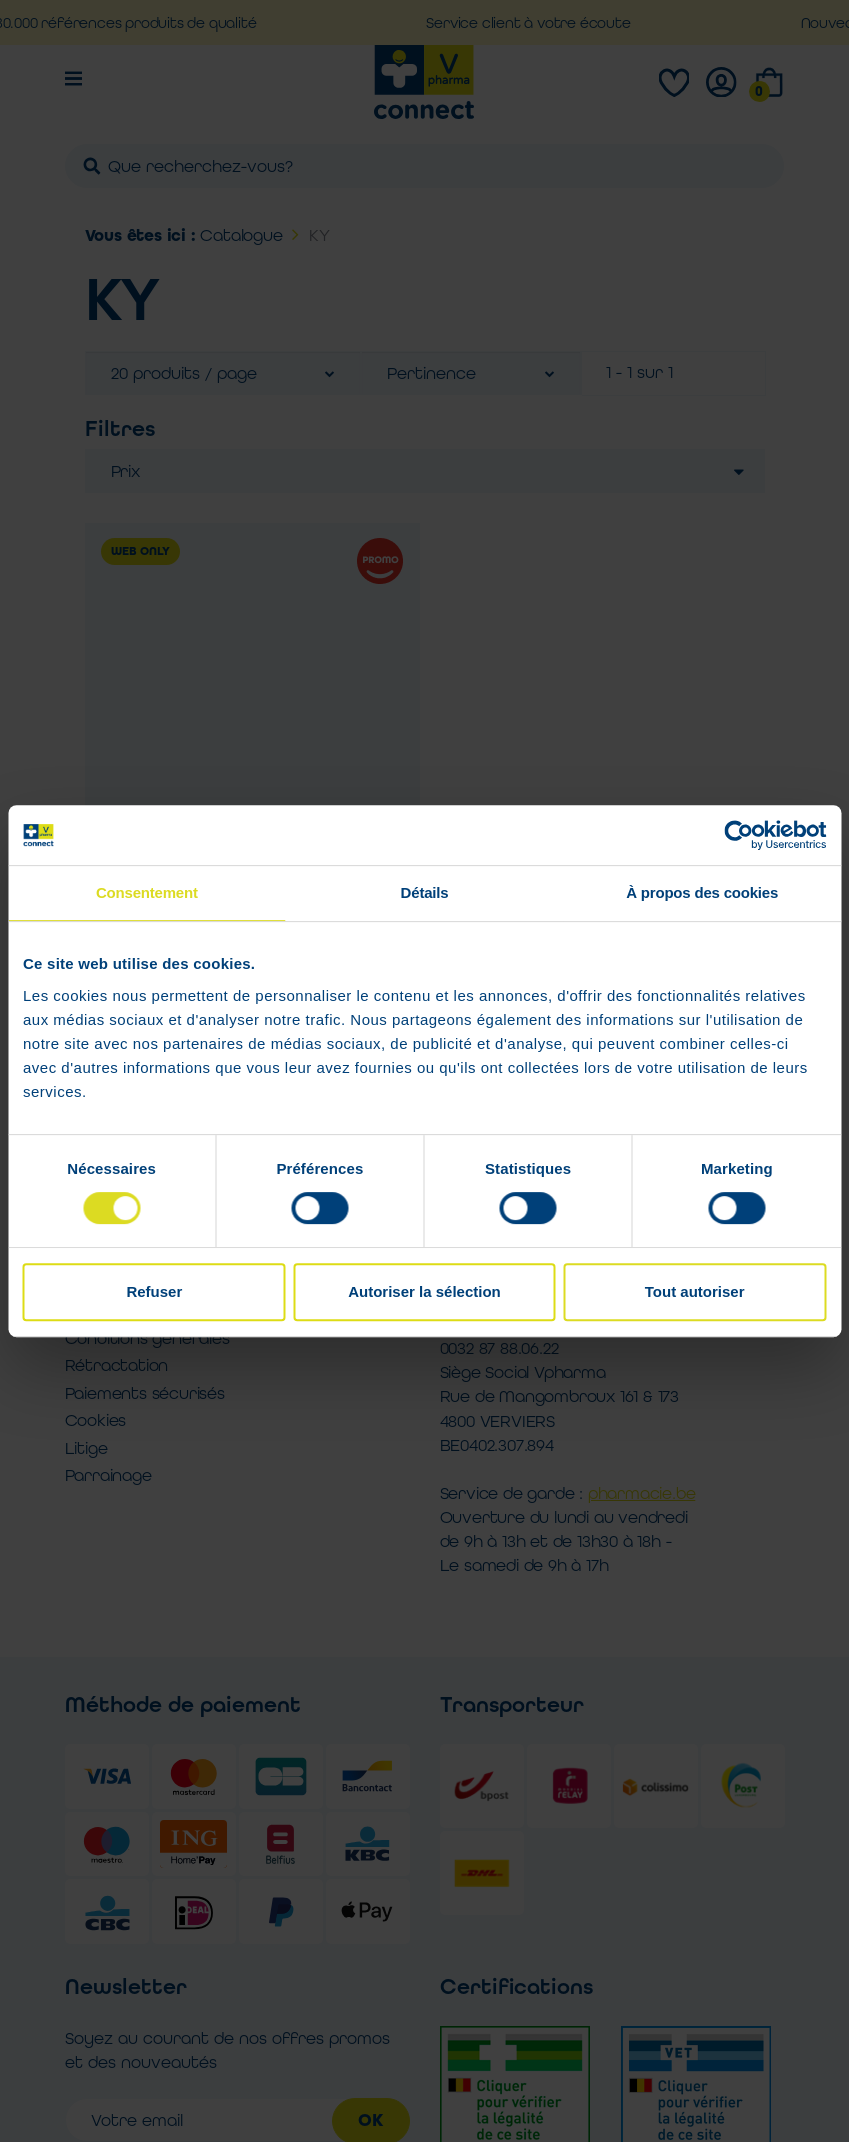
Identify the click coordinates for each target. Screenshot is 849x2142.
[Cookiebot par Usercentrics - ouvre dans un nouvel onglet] (738, 835)
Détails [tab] (425, 892)
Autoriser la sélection (424, 1291)
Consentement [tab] (147, 892)
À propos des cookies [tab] (702, 892)
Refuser (154, 1291)
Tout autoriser (695, 1291)
